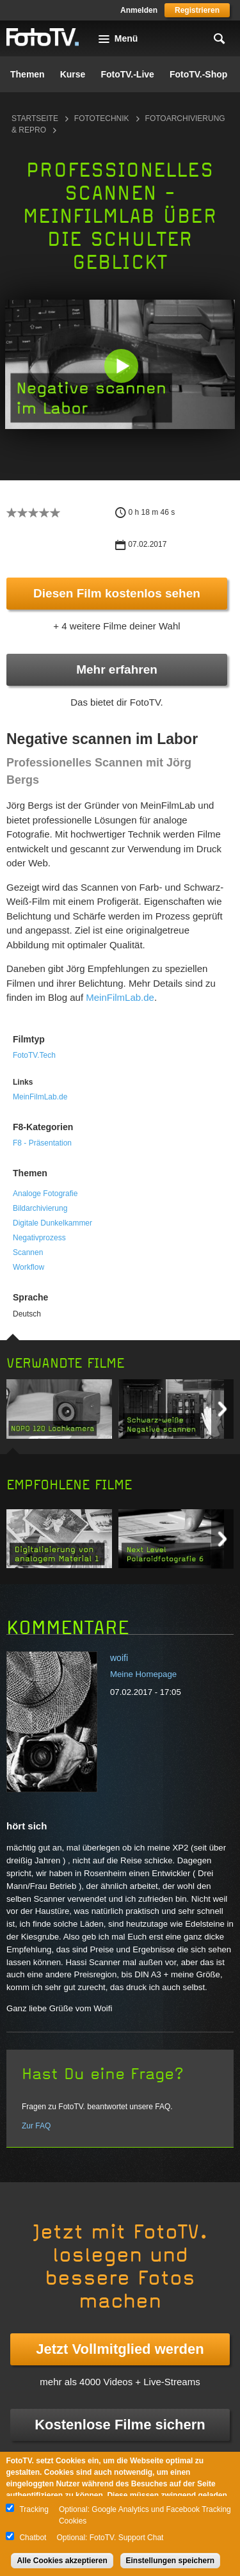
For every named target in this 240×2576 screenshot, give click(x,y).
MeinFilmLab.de (120, 997)
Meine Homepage (143, 1674)
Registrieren (197, 10)
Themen (27, 74)
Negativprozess (39, 1237)
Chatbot (32, 2537)
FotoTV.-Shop (198, 74)
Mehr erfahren (116, 669)
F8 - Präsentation (42, 1142)
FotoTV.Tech (34, 1055)
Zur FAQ (36, 2125)
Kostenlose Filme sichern (120, 2425)
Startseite (35, 118)
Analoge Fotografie (45, 1193)
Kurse (73, 74)
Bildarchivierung (40, 1208)
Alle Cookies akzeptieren (62, 2560)
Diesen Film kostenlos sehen (116, 593)
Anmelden (138, 10)
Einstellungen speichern (170, 2560)
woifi (119, 1658)
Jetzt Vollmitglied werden (120, 2349)
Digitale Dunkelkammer (52, 1223)
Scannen (28, 1252)
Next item (222, 1409)
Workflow (28, 1267)
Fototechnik (101, 118)
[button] (121, 366)
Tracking (34, 2509)
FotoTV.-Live (127, 74)
